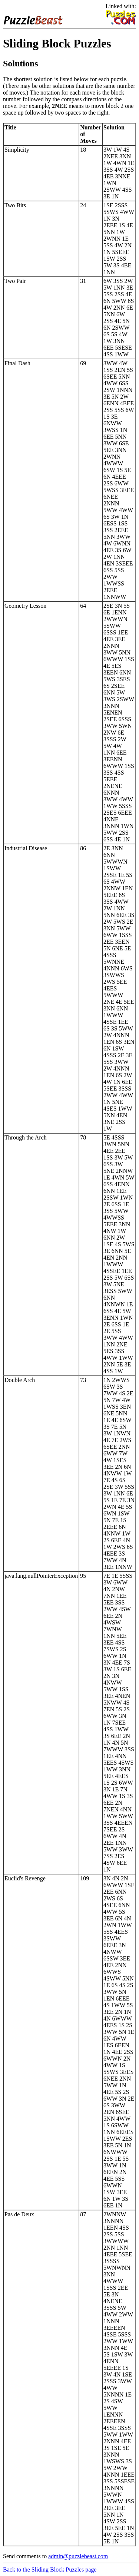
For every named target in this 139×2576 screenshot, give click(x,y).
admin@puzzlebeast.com (78, 2556)
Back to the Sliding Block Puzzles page (49, 2569)
